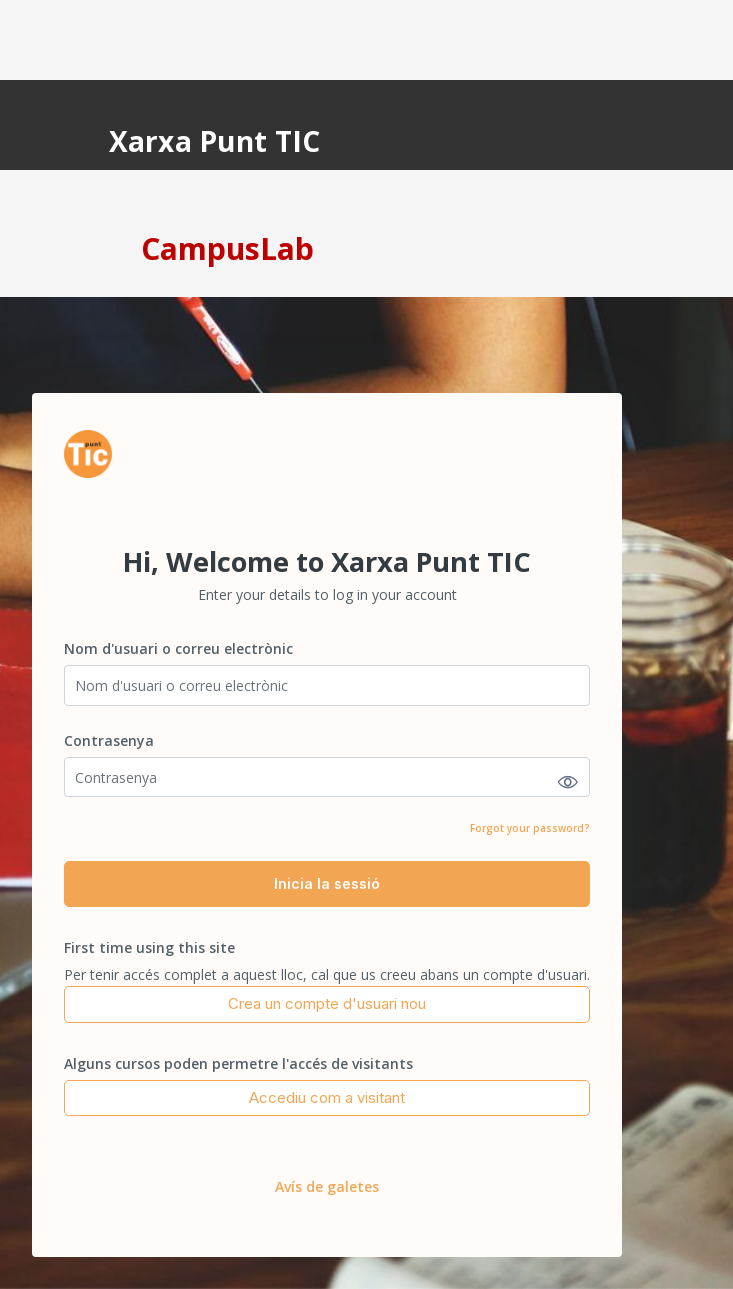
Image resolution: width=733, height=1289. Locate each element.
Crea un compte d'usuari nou (327, 1003)
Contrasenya (109, 740)
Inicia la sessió (327, 883)
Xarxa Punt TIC (215, 141)
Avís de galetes (327, 1186)
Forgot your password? (530, 828)
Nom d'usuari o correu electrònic (178, 648)
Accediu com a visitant (327, 1097)
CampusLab (227, 248)
